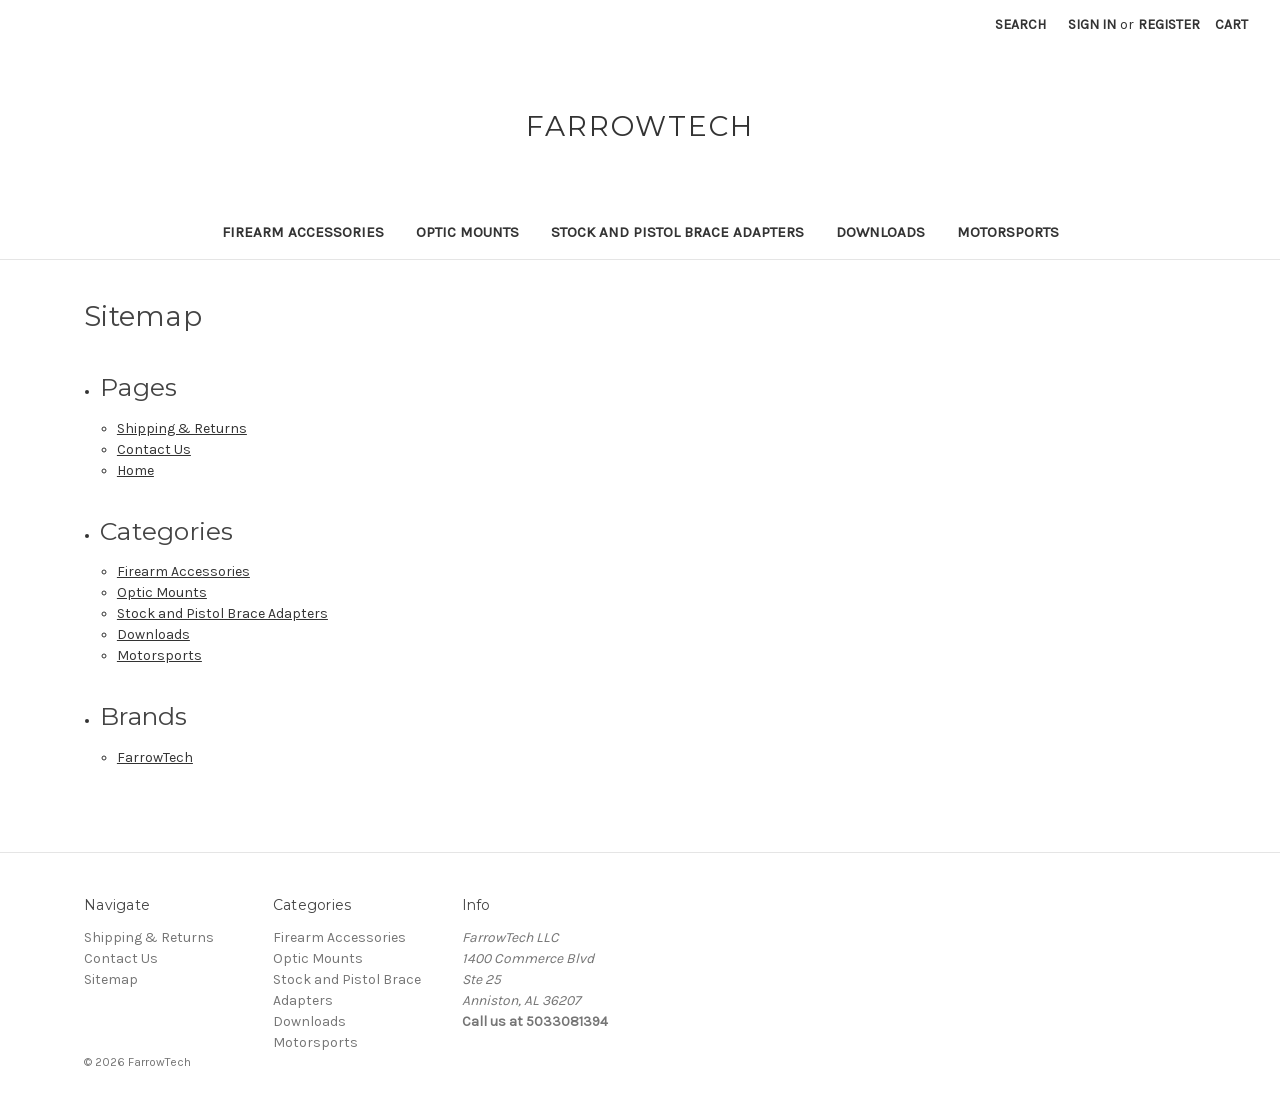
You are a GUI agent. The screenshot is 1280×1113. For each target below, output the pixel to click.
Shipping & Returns (182, 428)
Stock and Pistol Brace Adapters (677, 232)
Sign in (1092, 24)
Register (1169, 24)
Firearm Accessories (303, 232)
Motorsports (1008, 232)
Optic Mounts (467, 232)
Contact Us (154, 449)
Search (1020, 24)
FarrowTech (155, 757)
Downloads (880, 232)
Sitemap (111, 979)
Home (135, 470)
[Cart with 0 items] (1231, 24)
